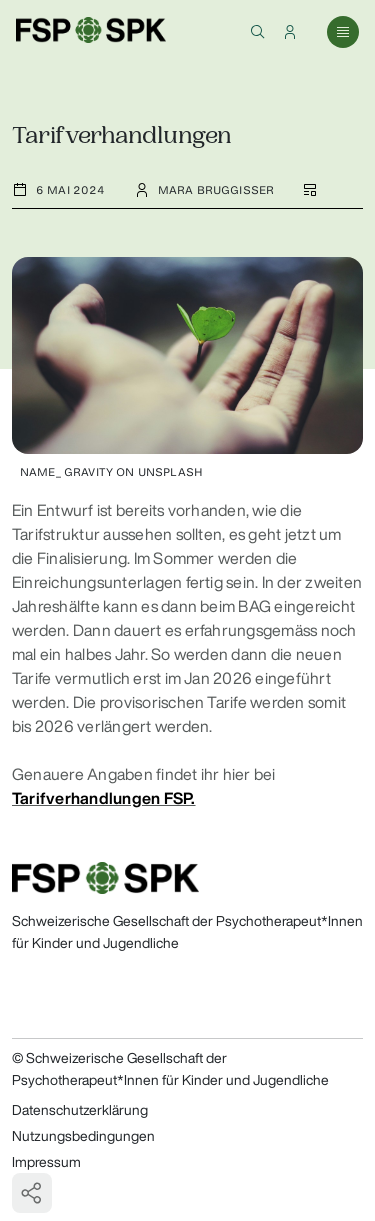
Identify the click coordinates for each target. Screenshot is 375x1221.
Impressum (46, 1162)
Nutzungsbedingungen (83, 1136)
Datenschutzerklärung (80, 1110)
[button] (258, 32)
